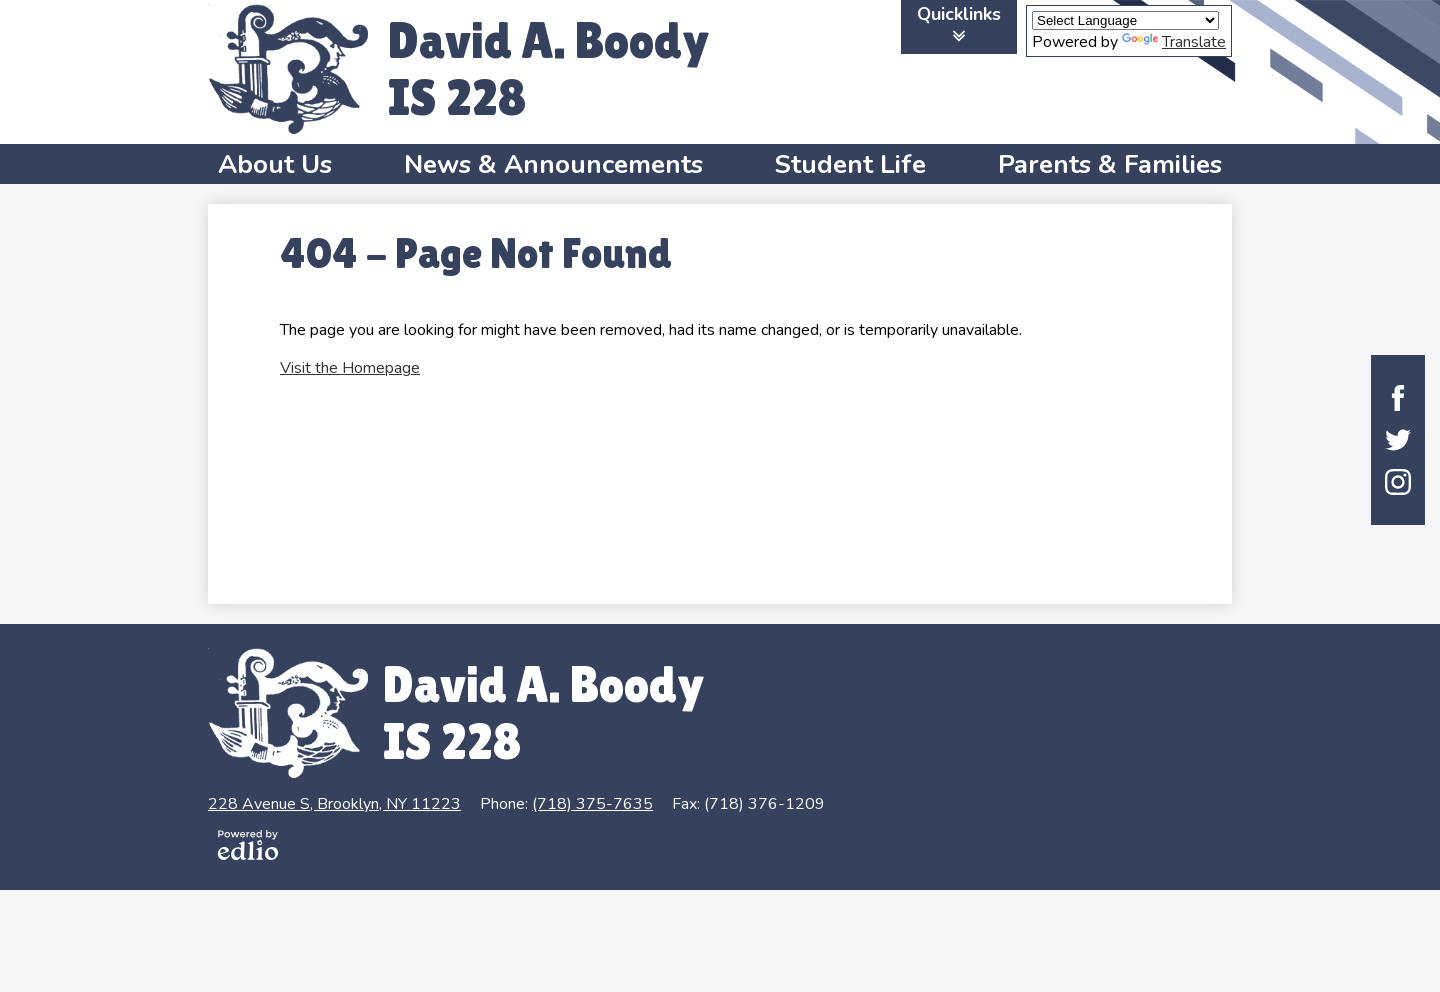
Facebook (1398, 398)
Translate (1174, 42)
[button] (275, 164)
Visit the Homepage (350, 368)
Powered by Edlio (248, 845)
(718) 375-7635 (592, 804)
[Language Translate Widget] (1125, 20)
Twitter (1398, 440)
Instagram (1398, 482)
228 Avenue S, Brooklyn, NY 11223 (334, 804)
